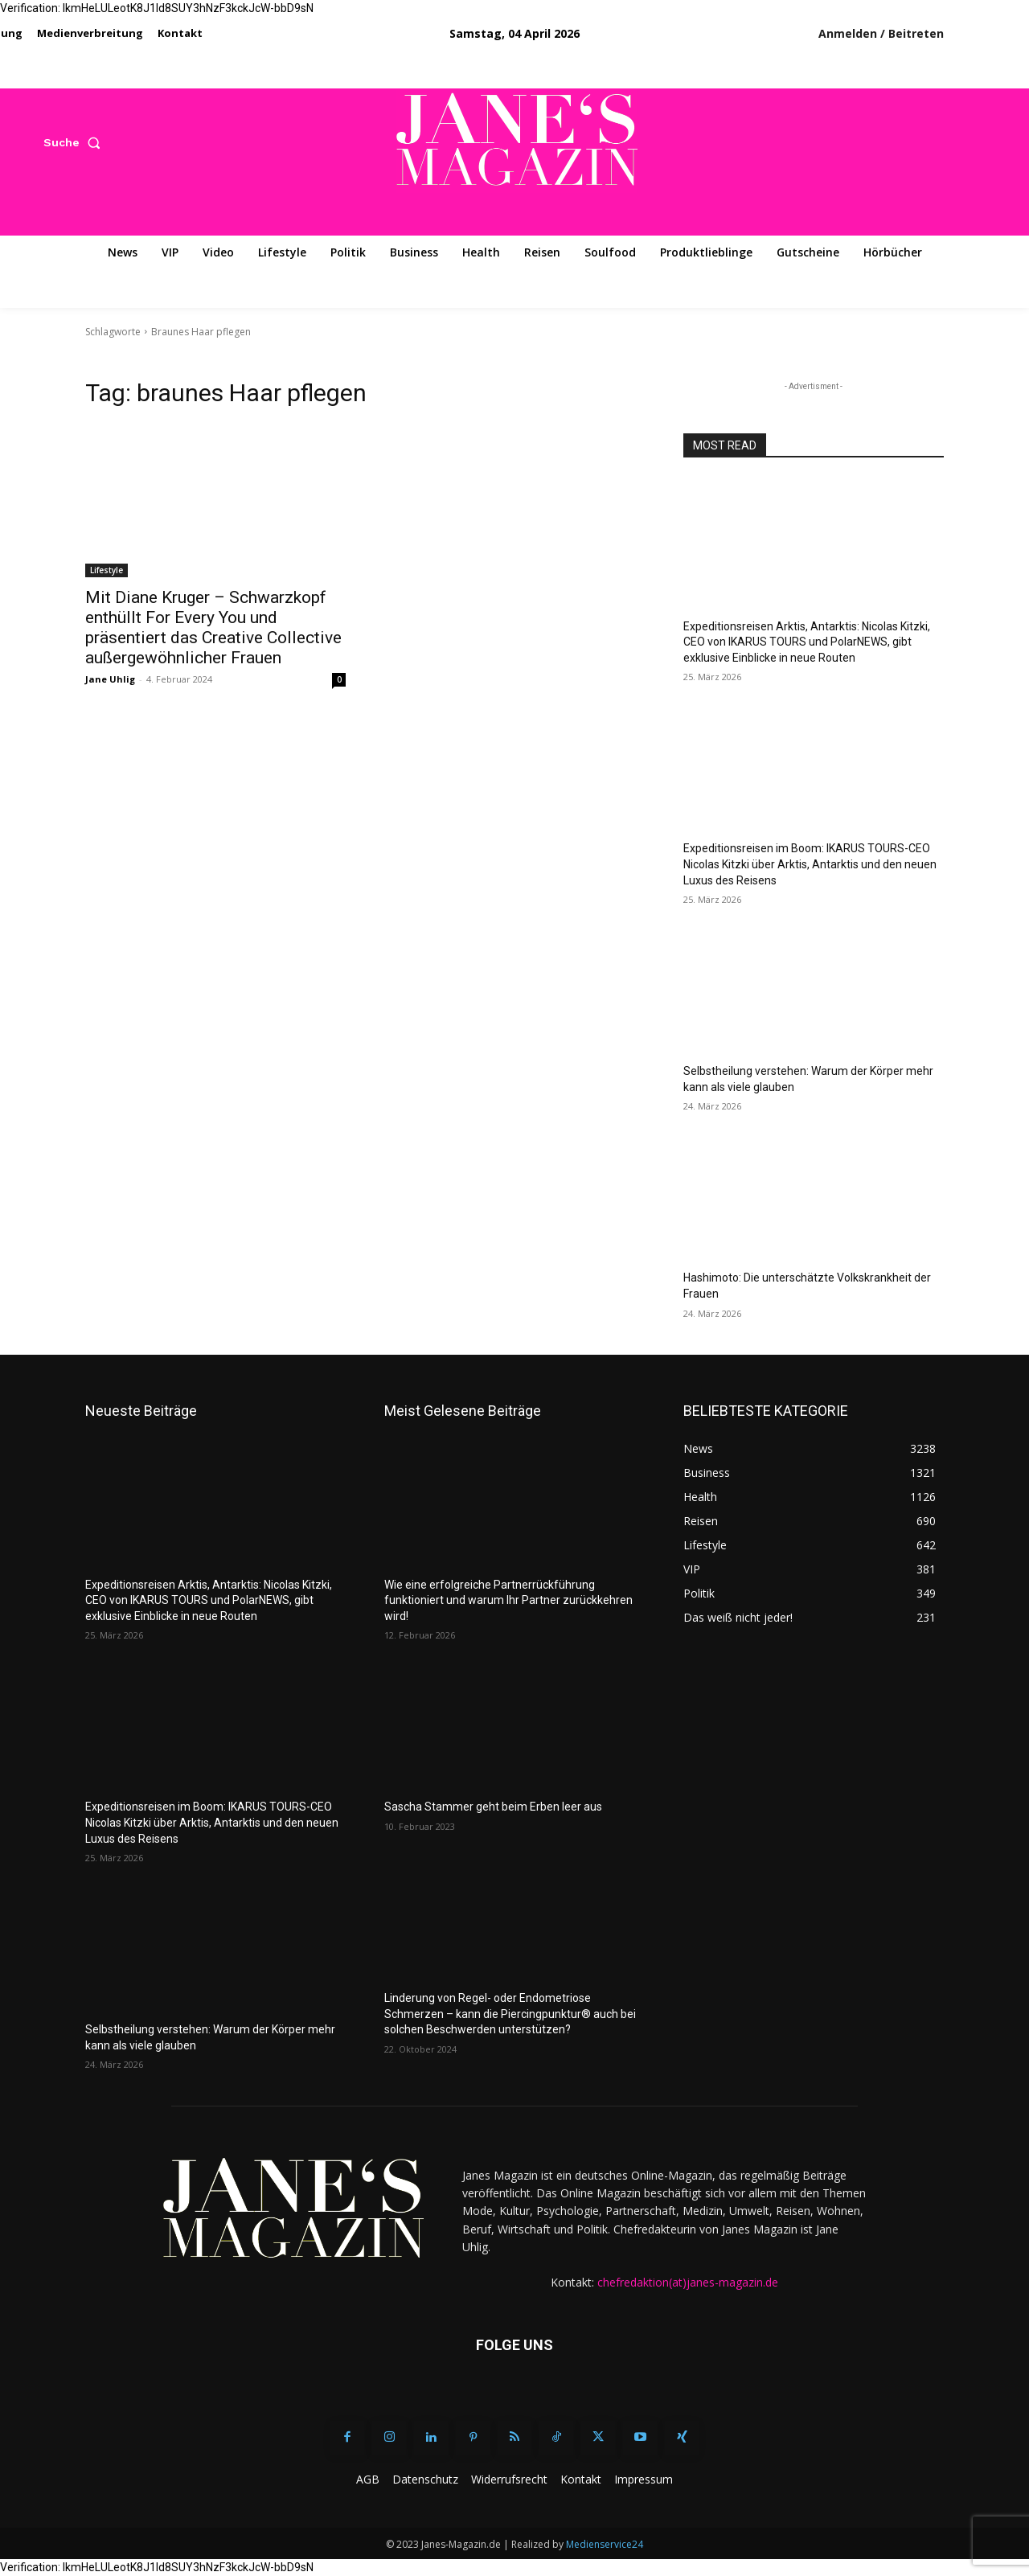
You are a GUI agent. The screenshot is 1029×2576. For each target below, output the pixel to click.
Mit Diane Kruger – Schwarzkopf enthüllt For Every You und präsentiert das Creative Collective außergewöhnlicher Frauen (213, 627)
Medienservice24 (604, 2544)
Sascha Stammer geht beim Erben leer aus (493, 1806)
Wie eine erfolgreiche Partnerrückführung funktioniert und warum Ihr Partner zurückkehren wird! (508, 1600)
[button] (75, 142)
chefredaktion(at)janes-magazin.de (687, 2282)
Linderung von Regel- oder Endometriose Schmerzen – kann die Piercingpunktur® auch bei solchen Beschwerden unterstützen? (510, 2013)
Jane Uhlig (110, 679)
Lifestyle (106, 570)
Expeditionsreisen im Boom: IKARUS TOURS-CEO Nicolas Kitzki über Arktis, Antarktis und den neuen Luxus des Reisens (810, 864)
